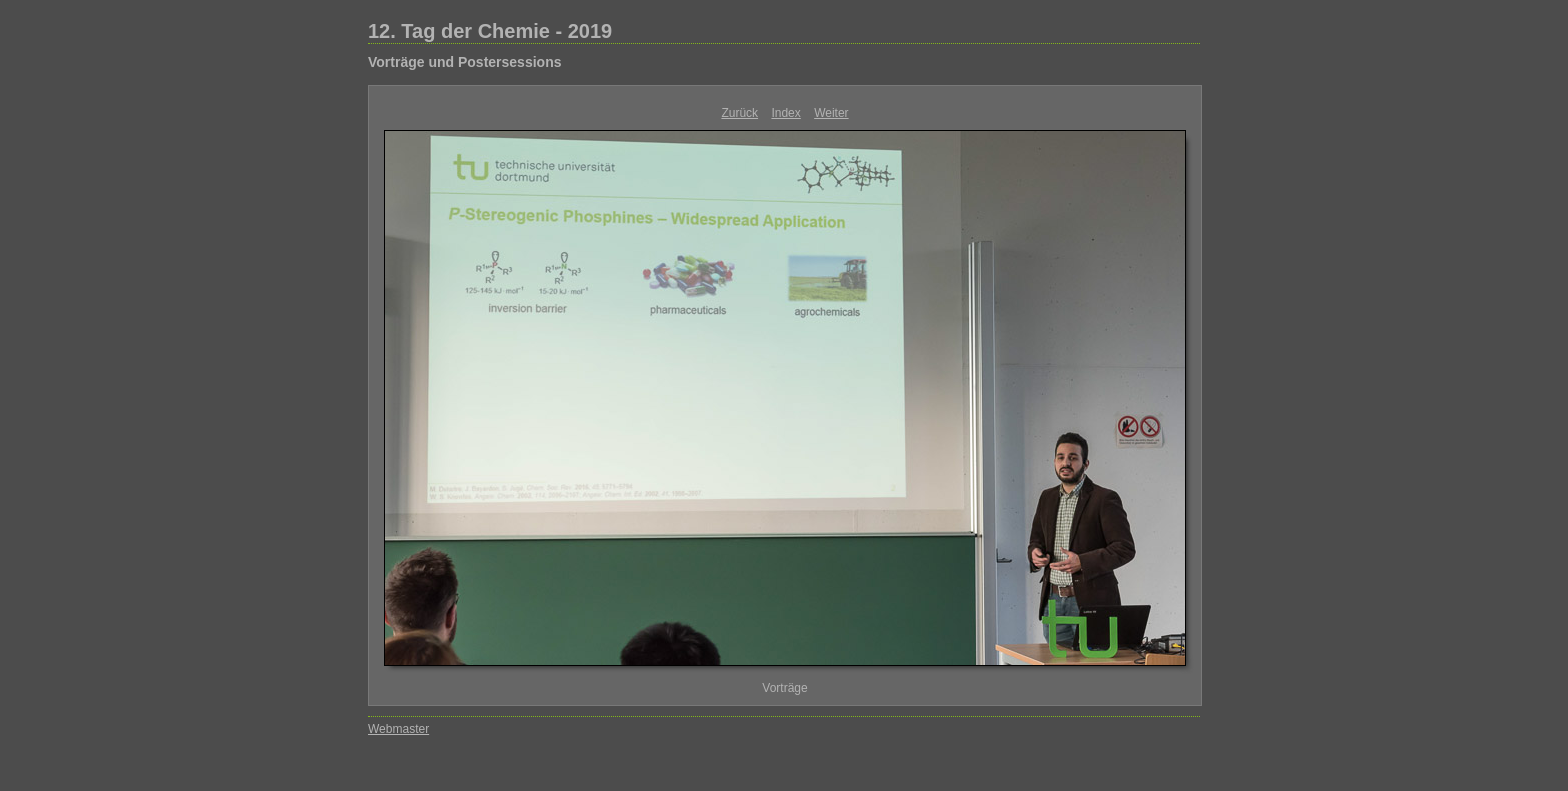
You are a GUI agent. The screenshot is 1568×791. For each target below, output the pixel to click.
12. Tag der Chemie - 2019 (490, 31)
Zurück (739, 113)
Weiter (831, 113)
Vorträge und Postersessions (464, 62)
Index (785, 113)
